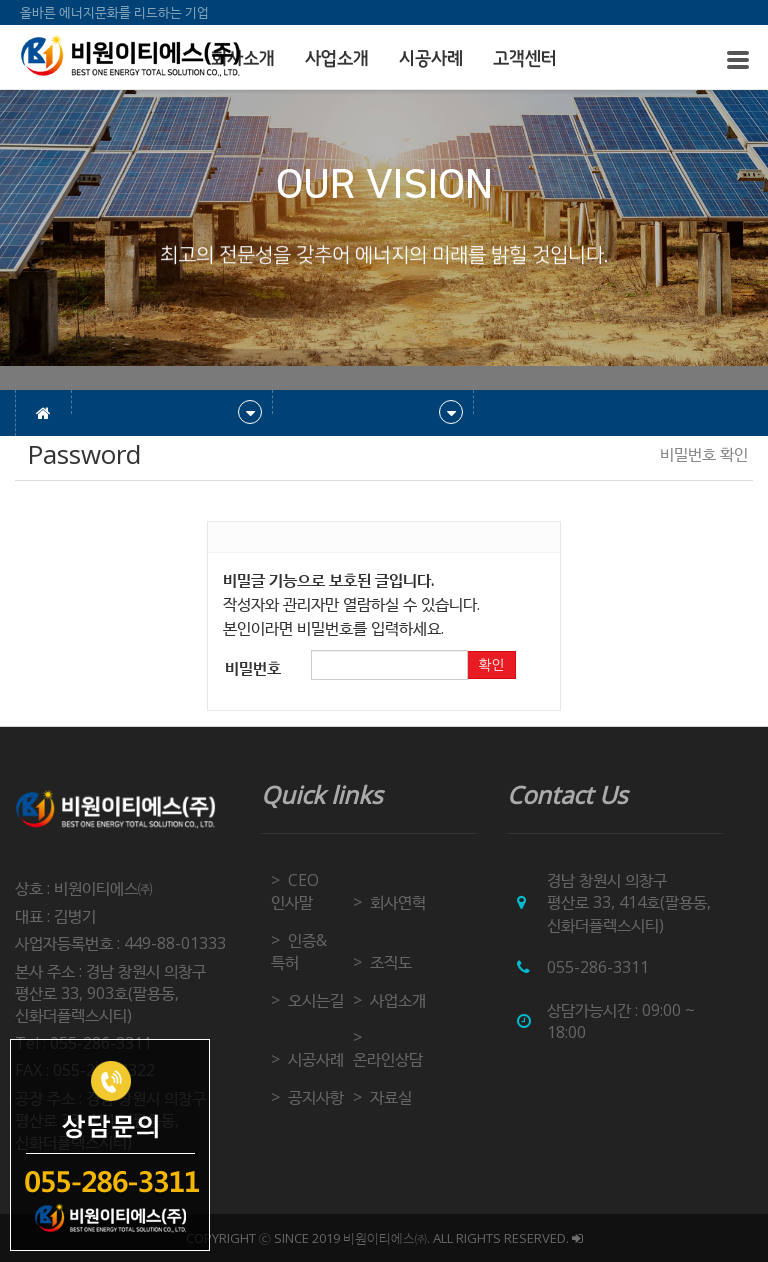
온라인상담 (388, 1059)
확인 (491, 665)
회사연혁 (398, 902)
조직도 (391, 962)
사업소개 (337, 59)
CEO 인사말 (295, 891)
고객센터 (525, 59)
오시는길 (316, 1000)
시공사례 (431, 59)
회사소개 (243, 59)
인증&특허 (299, 951)
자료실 (391, 1097)
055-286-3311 (598, 967)
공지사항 (316, 1097)
